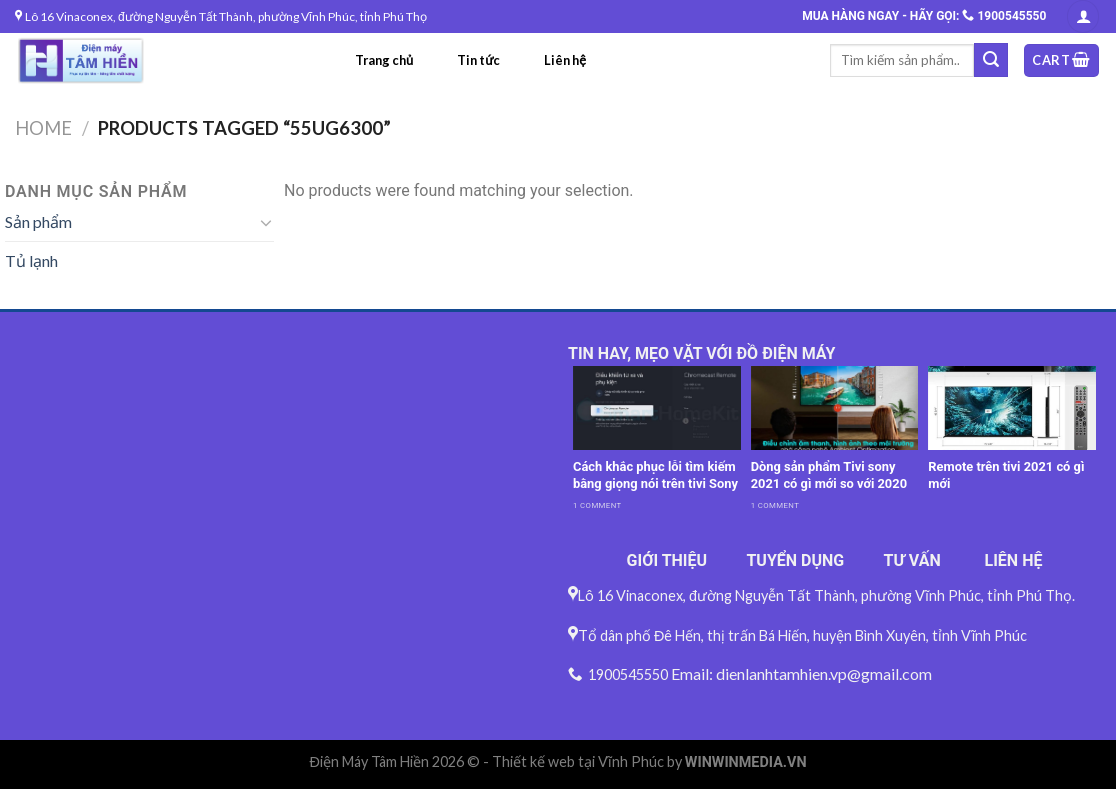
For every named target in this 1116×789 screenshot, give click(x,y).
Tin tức (478, 60)
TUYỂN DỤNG (795, 560)
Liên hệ (565, 60)
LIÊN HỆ (1014, 560)
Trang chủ (384, 60)
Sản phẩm (38, 221)
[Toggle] (266, 222)
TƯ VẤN (912, 560)
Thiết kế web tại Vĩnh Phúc (578, 761)
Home (43, 128)
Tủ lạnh (31, 260)
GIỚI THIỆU (667, 560)
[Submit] (991, 60)
